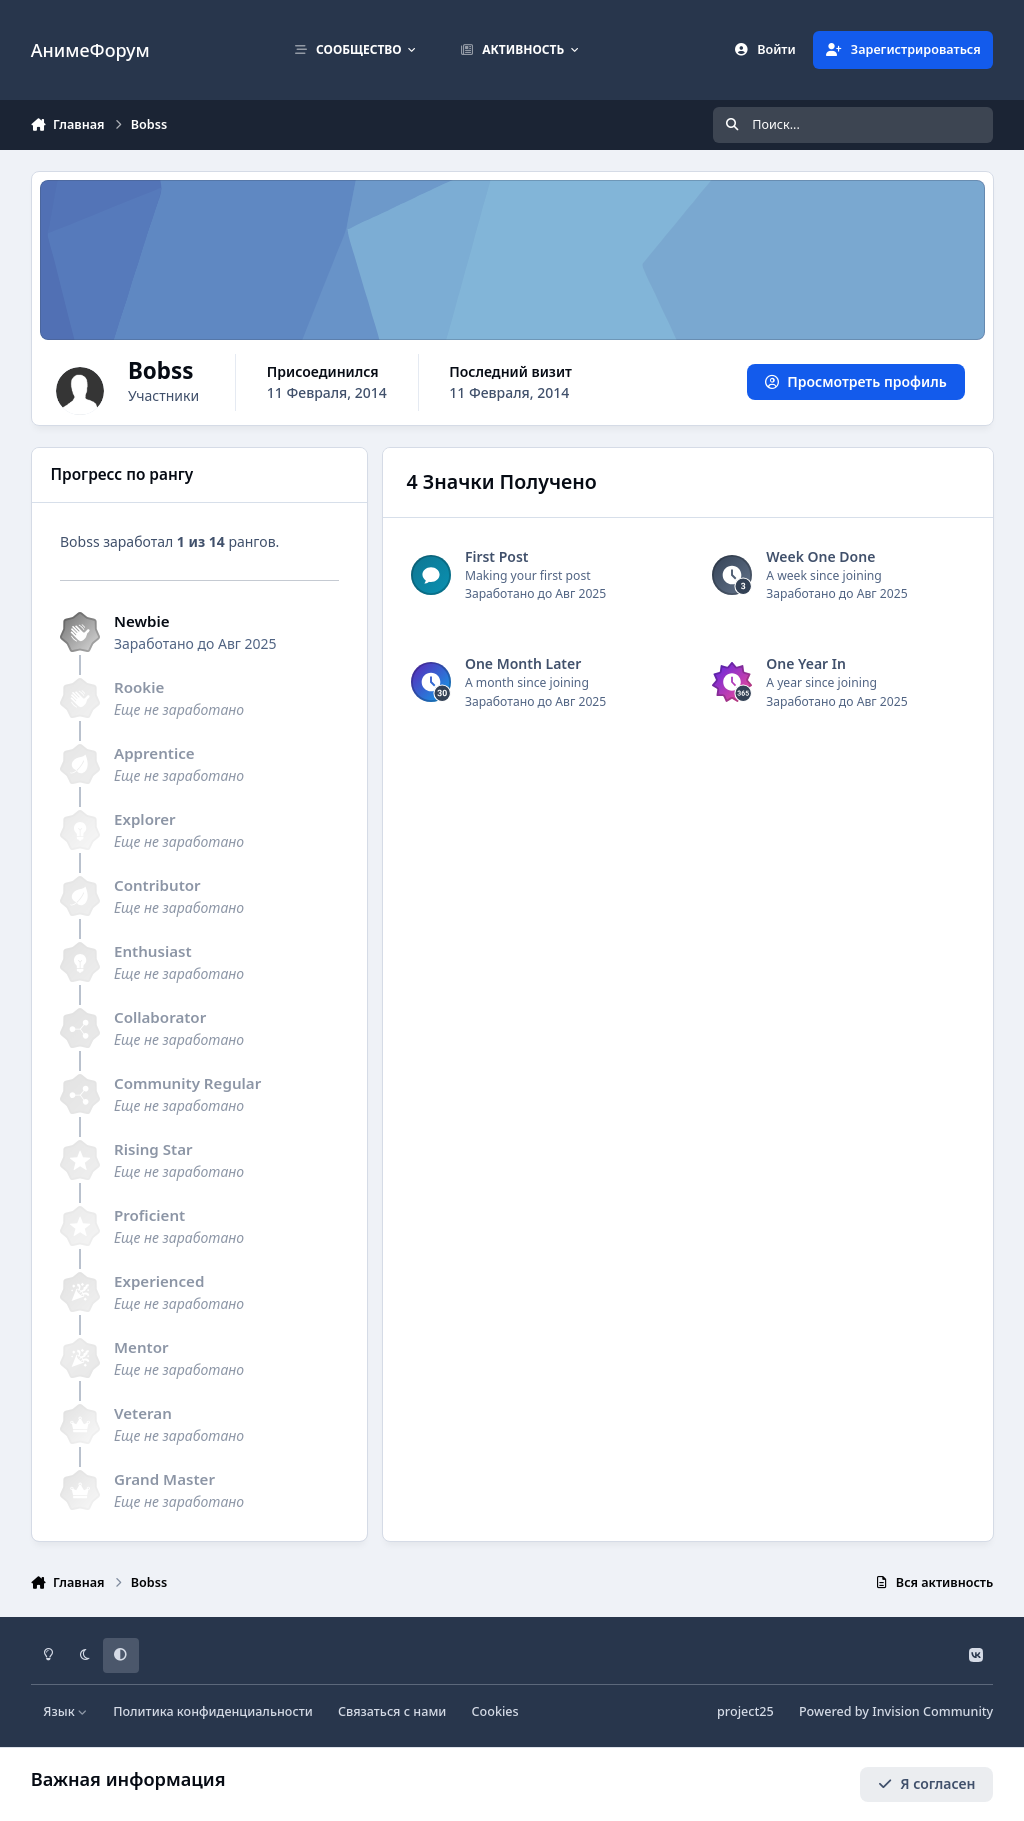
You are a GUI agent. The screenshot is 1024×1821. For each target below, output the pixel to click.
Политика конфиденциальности (213, 1711)
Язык (65, 1711)
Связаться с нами (392, 1711)
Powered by (896, 1711)
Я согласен (927, 1783)
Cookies (495, 1711)
